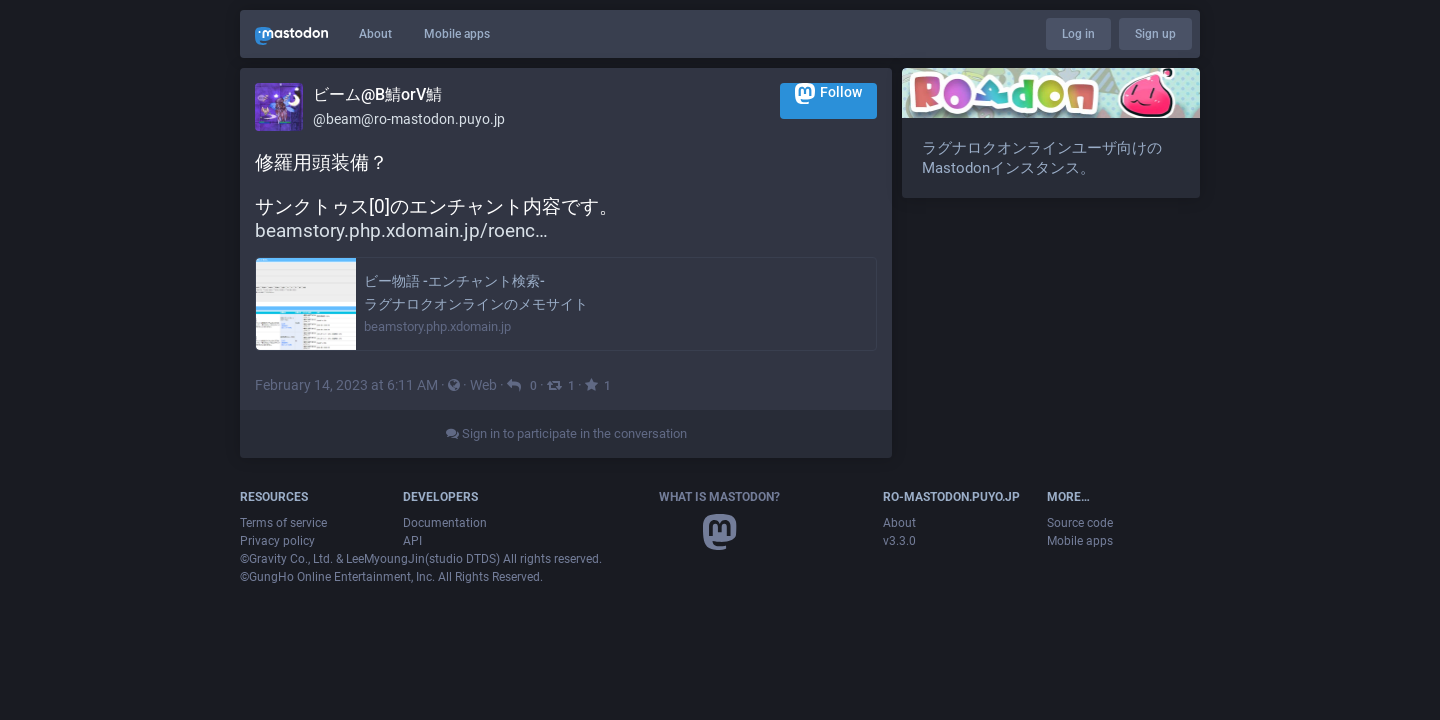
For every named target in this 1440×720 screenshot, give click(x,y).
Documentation (445, 523)
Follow (828, 93)
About (375, 34)
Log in (1078, 34)
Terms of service (283, 523)
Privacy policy (277, 541)
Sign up (1155, 34)
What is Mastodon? (719, 497)
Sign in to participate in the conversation (566, 433)
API (412, 541)
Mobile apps (457, 34)
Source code (1080, 523)
